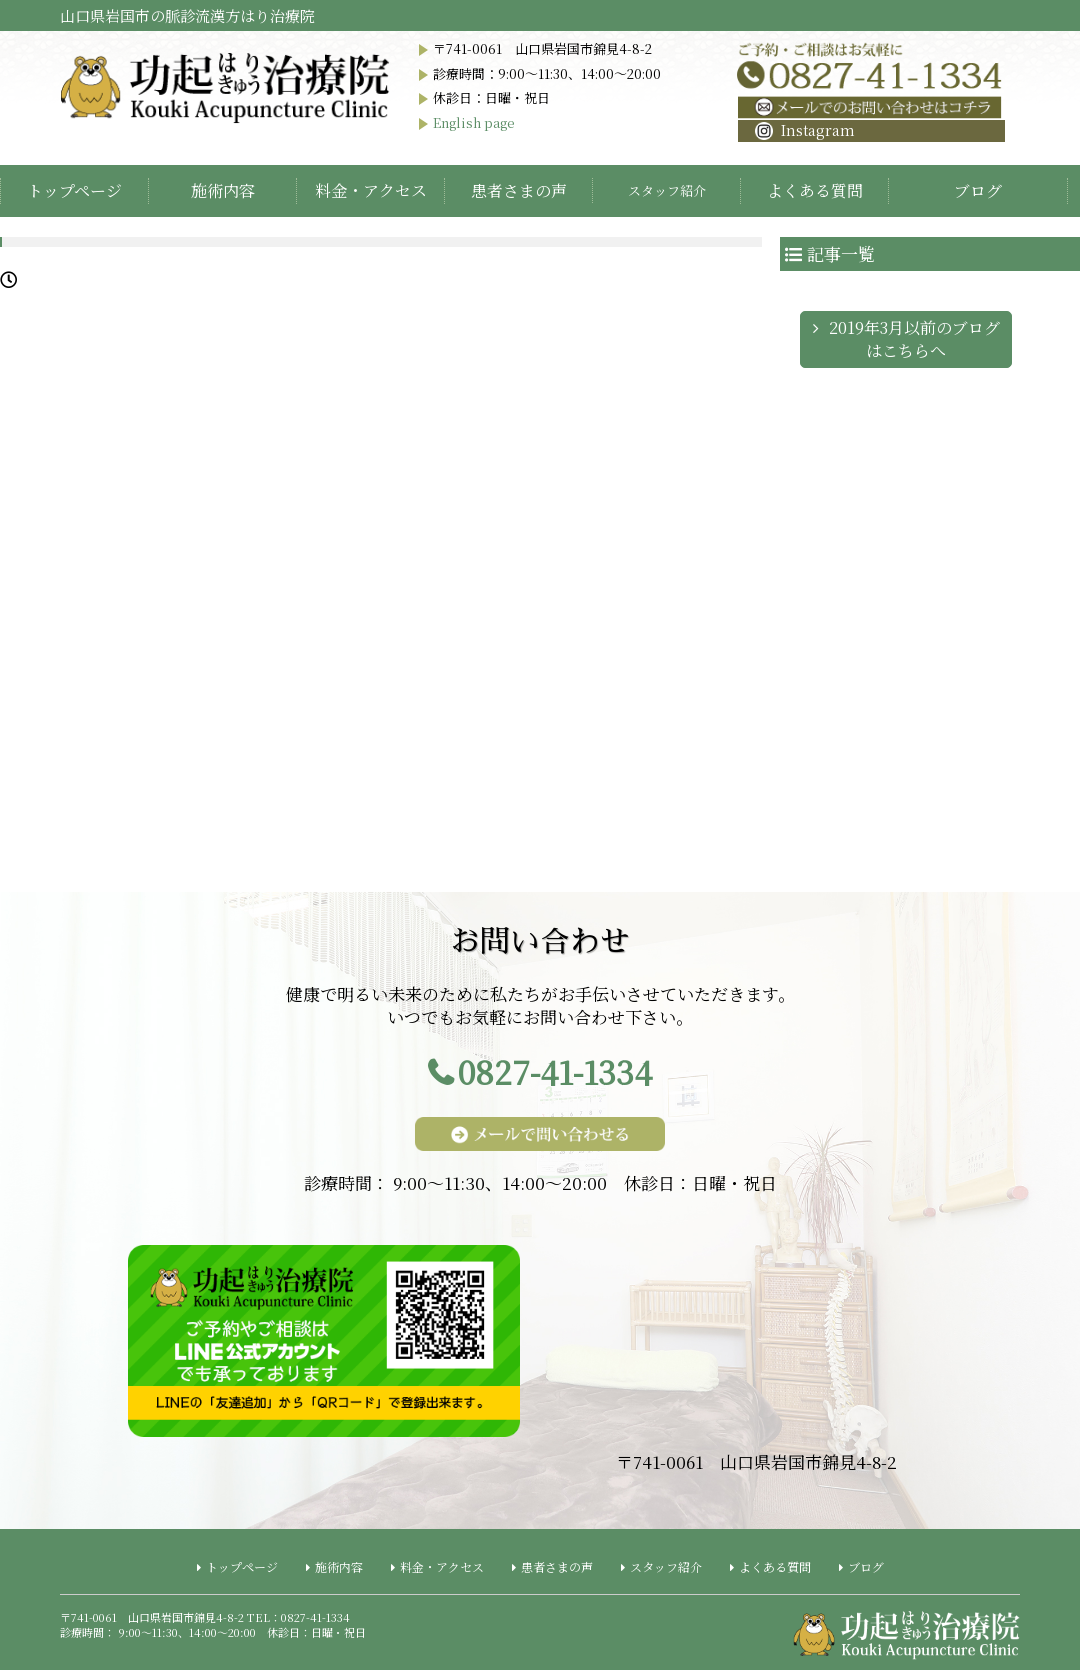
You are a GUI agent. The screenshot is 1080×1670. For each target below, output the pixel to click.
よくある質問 (815, 190)
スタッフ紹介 (666, 1566)
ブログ (978, 190)
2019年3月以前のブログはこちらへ (914, 338)
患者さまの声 (519, 190)
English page (474, 122)
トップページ (74, 190)
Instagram (805, 130)
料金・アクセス (371, 190)
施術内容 (223, 190)
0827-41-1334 (555, 1071)
